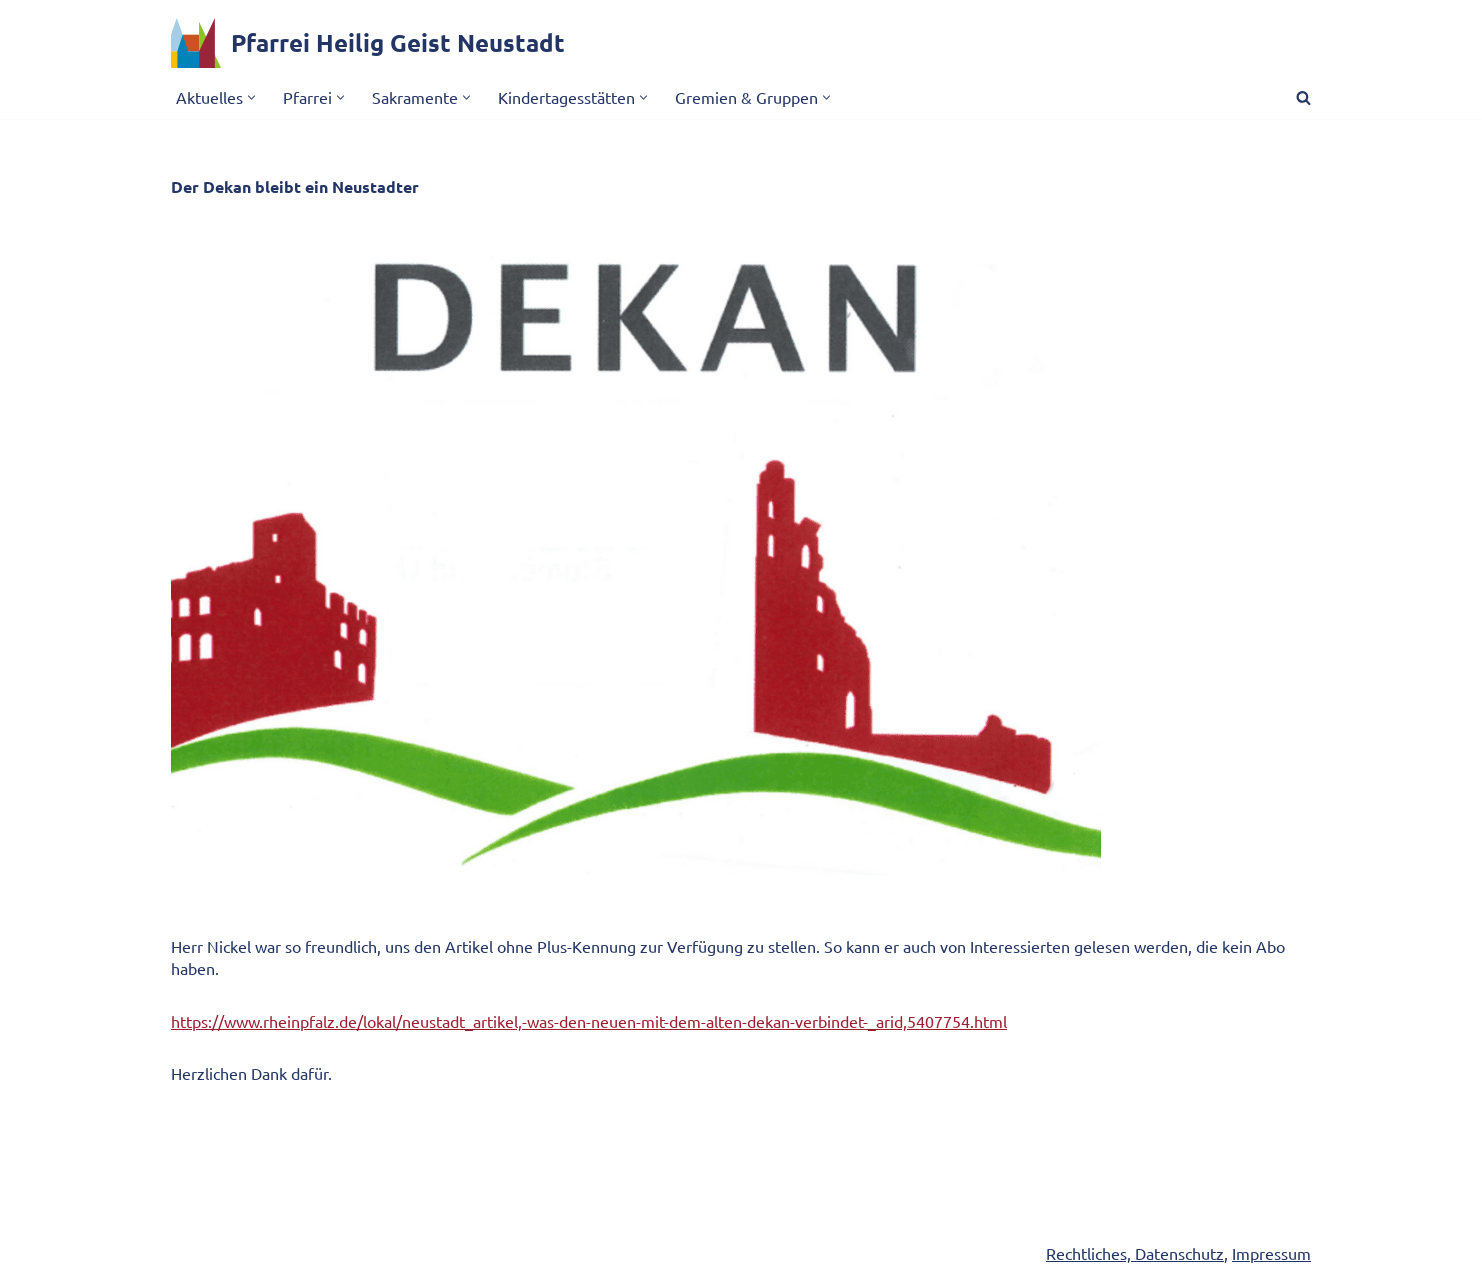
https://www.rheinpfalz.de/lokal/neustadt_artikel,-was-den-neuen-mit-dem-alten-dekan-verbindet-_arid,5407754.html (589, 1021)
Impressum (1271, 1254)
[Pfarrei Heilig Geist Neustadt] (368, 43)
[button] (251, 97)
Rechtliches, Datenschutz (1135, 1254)
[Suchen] (1303, 97)
